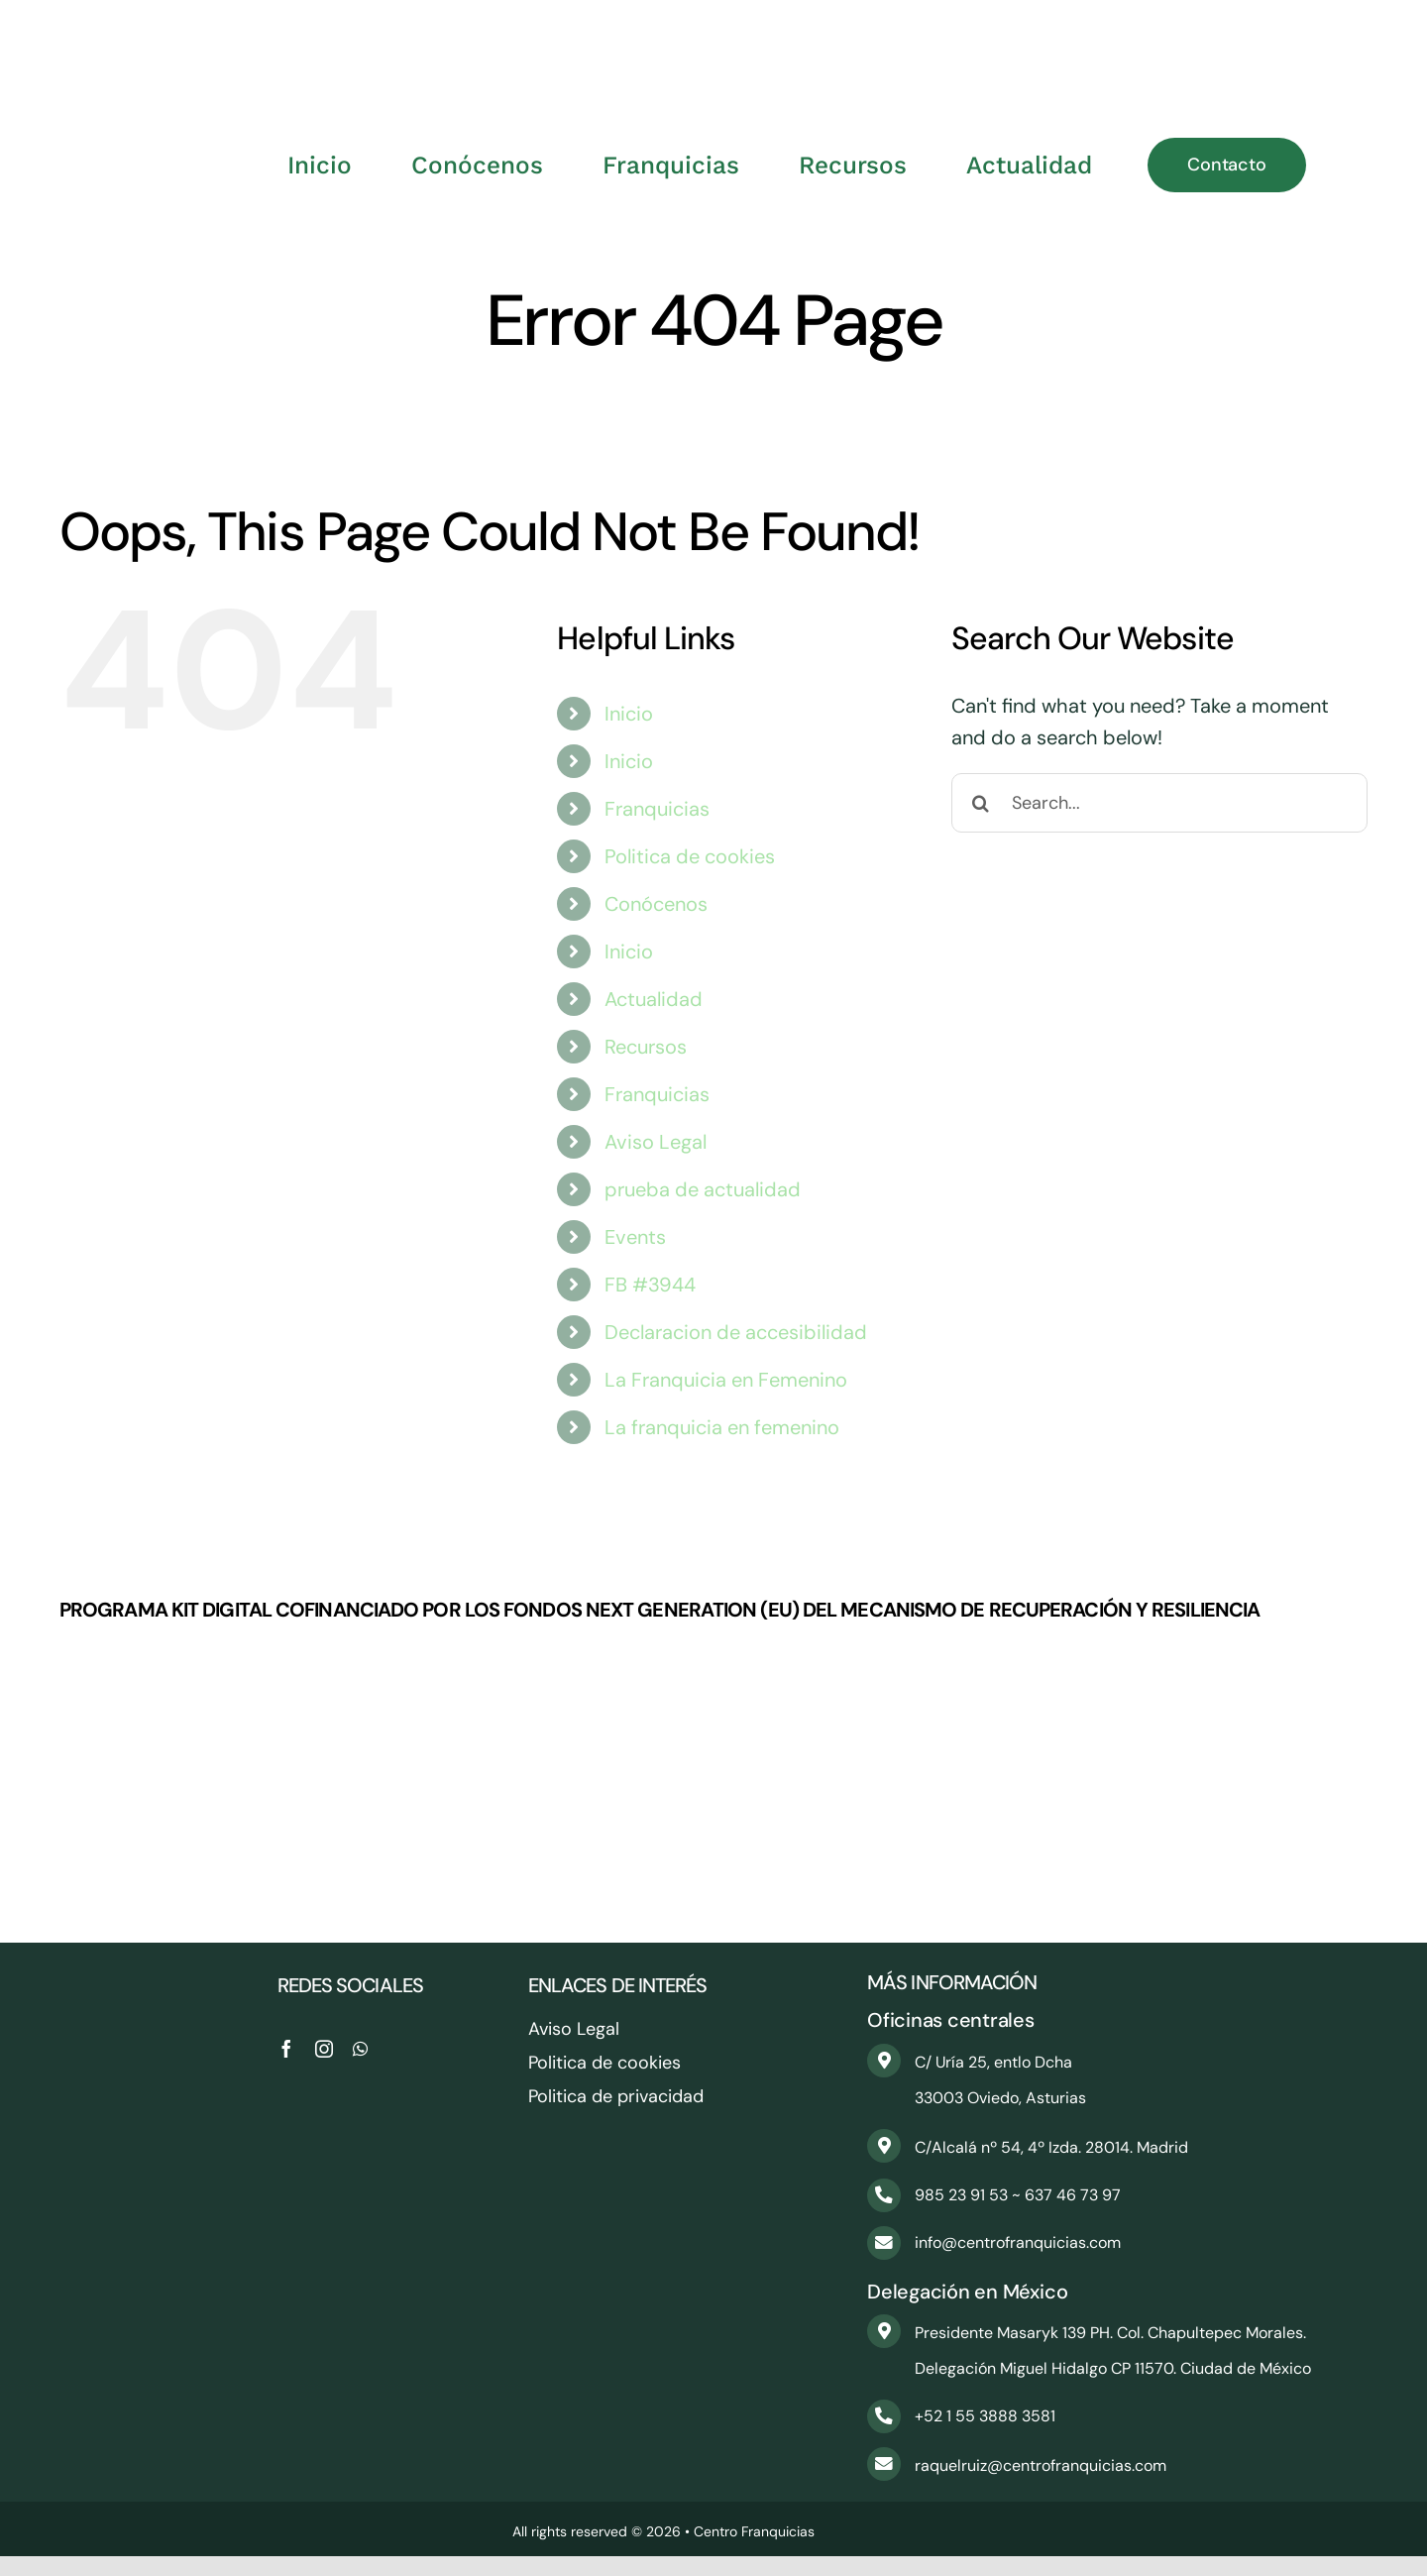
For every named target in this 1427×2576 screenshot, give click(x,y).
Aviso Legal (655, 1142)
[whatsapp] (360, 2049)
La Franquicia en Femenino (725, 1380)
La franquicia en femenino (721, 1427)
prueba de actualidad (702, 1189)
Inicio (628, 714)
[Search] (981, 803)
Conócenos (656, 904)
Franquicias (657, 809)
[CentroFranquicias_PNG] (713, 30)
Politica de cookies (689, 856)
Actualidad (653, 999)
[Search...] (1159, 803)
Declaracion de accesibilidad (735, 1332)
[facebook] (286, 2049)
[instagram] (324, 2049)
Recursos (645, 1047)
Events (635, 1237)
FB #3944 (650, 1284)
